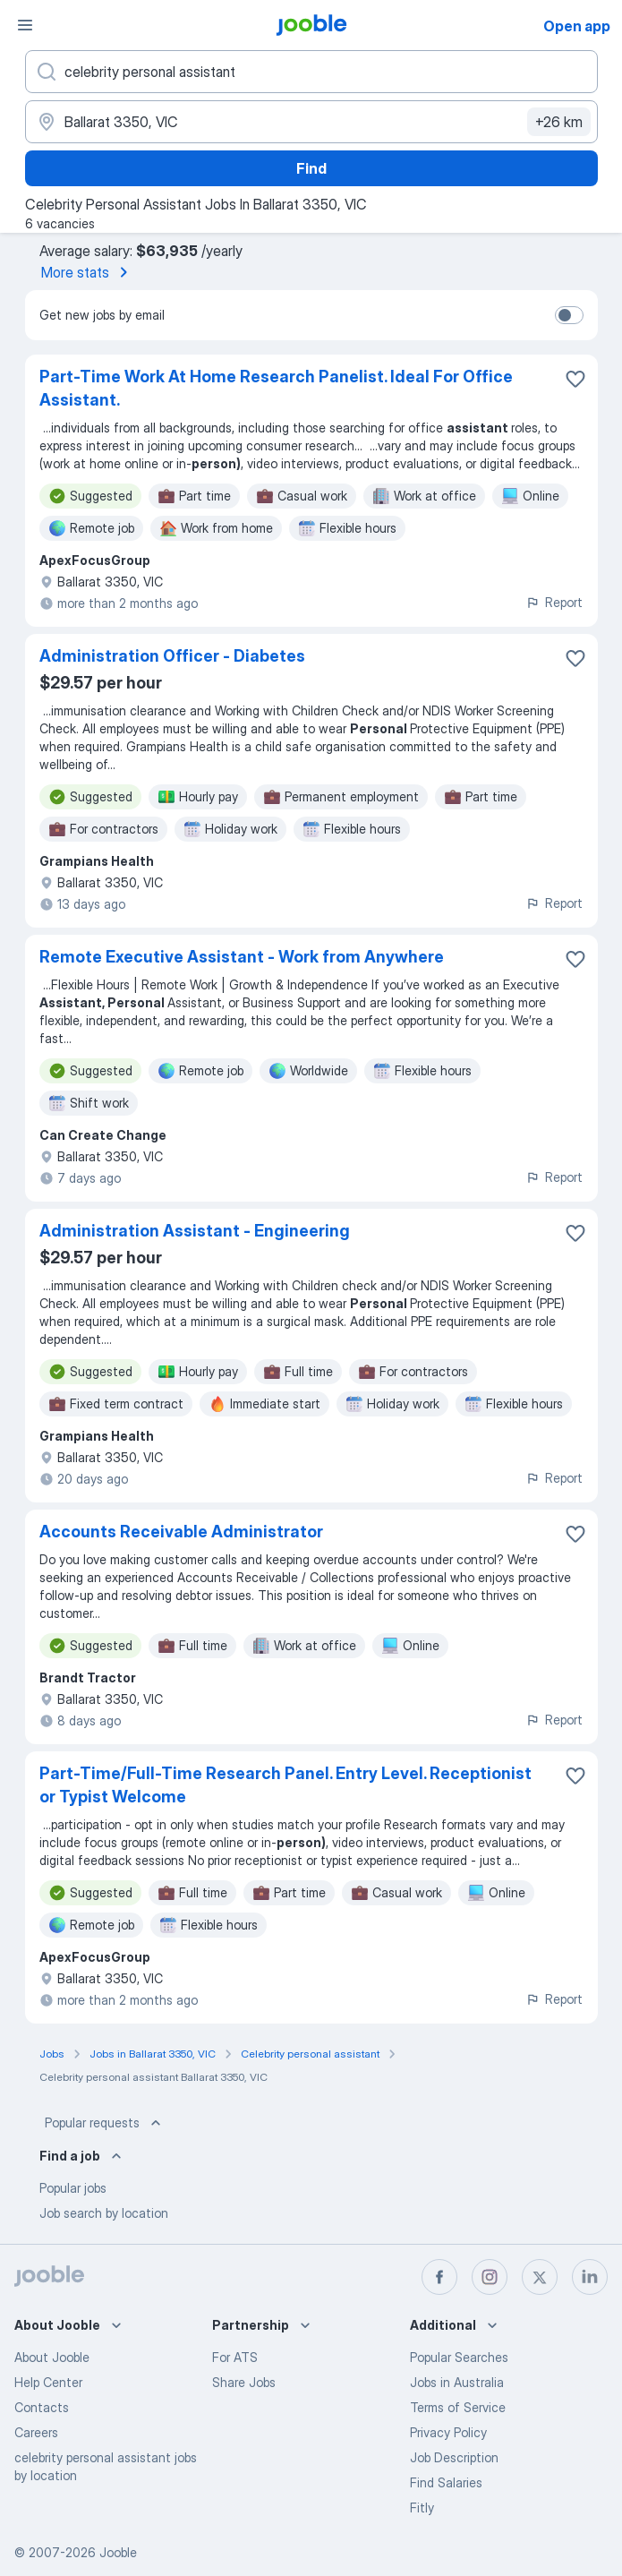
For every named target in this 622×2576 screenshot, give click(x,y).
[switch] (569, 315)
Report (554, 602)
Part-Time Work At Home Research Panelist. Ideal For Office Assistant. (276, 388)
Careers (36, 2432)
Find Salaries (446, 2482)
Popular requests (105, 2123)
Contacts (41, 2407)
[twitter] (540, 2277)
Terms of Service (458, 2407)
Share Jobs (244, 2382)
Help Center (48, 2382)
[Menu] (25, 25)
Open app (576, 26)
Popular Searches (459, 2357)
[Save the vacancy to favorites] (575, 379)
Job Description (454, 2457)
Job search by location (103, 2213)
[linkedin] (590, 2277)
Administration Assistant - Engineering (194, 1230)
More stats (87, 272)
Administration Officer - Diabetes (172, 655)
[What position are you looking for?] (311, 71)
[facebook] (439, 2277)
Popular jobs (73, 2187)
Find (311, 168)
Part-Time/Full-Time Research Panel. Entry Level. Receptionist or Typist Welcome (285, 1785)
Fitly (422, 2507)
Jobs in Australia (457, 2382)
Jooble (118, 2552)
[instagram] (489, 2277)
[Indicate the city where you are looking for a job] (311, 121)
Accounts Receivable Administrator (181, 1531)
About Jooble (51, 2357)
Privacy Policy (448, 2432)
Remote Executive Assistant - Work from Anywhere (241, 956)
